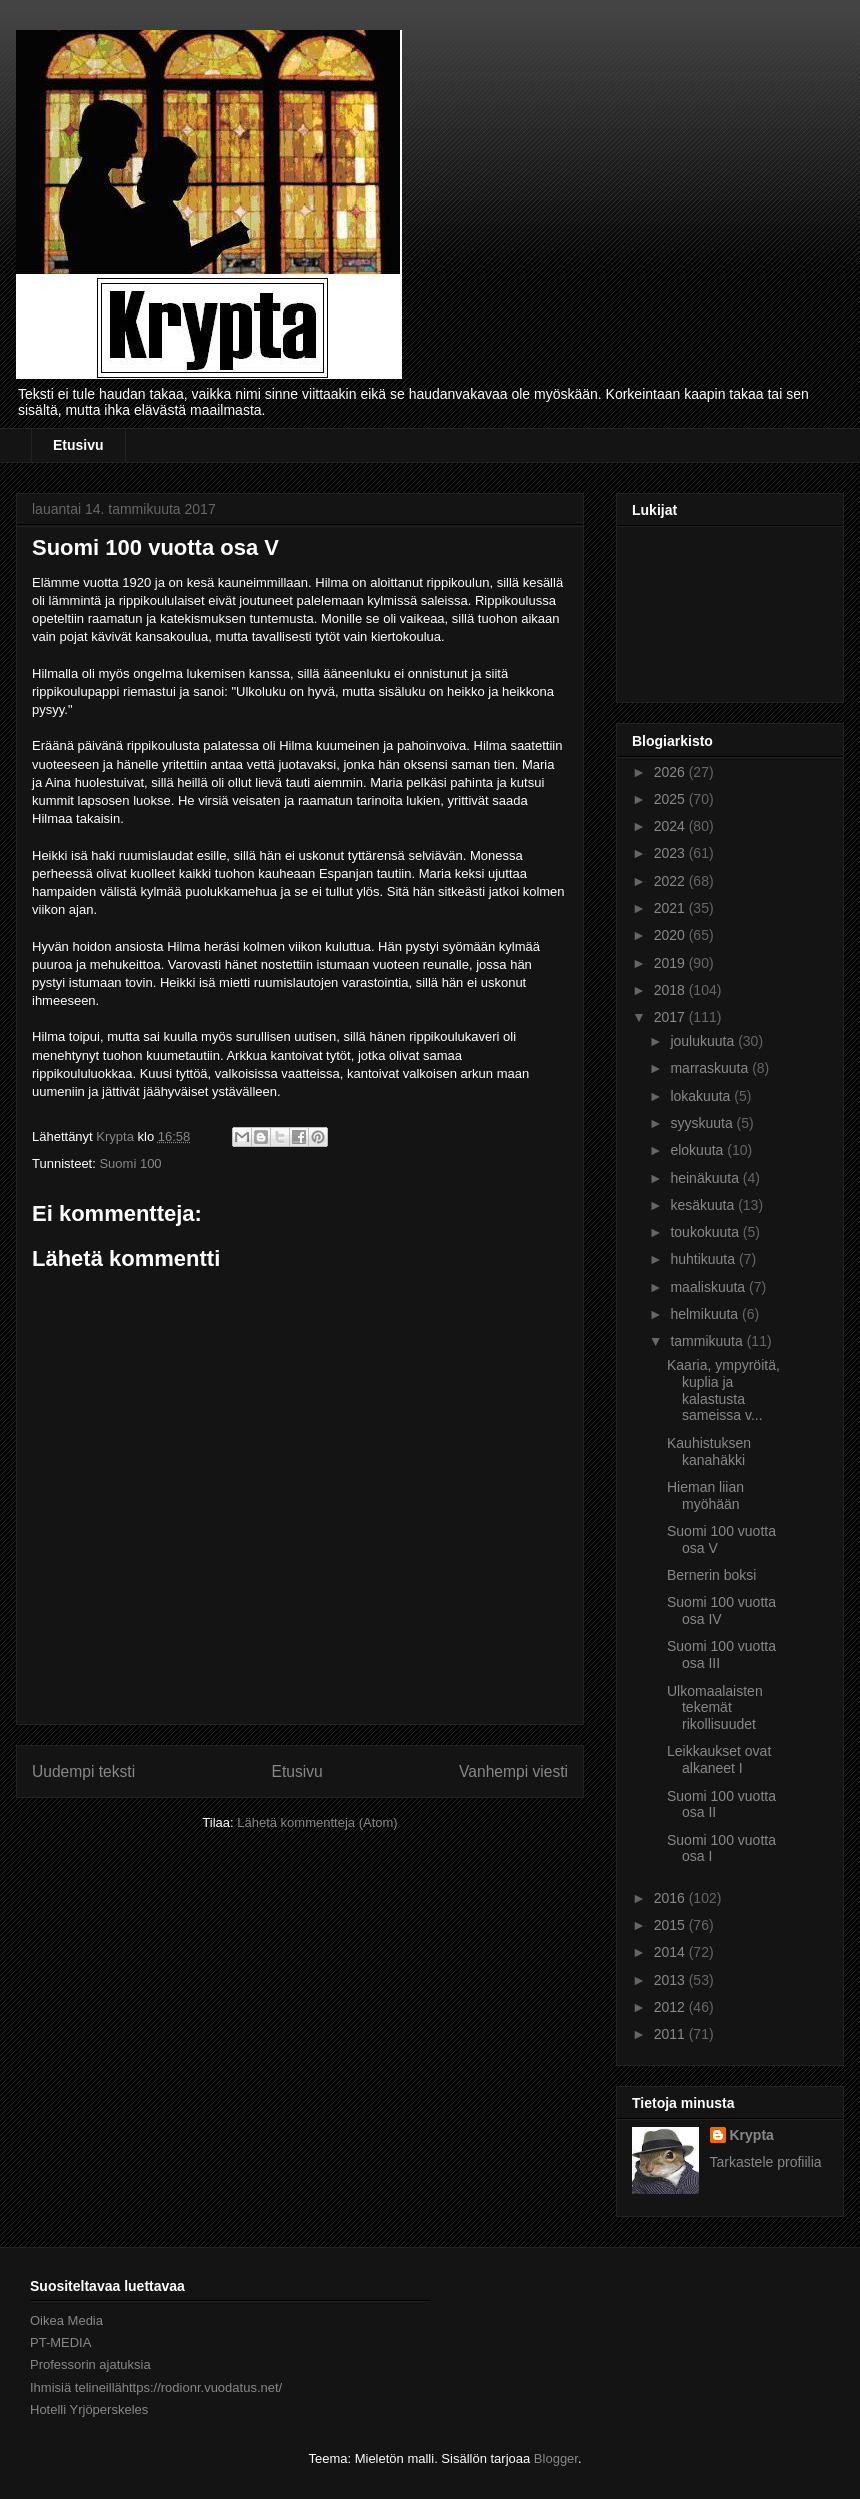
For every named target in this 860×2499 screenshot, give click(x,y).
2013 (671, 1980)
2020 (671, 935)
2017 (671, 1017)
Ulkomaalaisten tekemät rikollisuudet (715, 1708)
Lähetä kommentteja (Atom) (317, 1822)
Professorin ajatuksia (90, 2364)
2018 (671, 990)
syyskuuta (703, 1123)
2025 (671, 799)
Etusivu (78, 445)
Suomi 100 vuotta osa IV (721, 1610)
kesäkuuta (704, 1205)
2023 (671, 853)
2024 (671, 826)
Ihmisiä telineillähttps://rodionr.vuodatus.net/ (156, 2387)
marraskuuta (711, 1068)
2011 (671, 2034)
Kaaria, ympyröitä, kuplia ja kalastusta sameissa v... (723, 1390)
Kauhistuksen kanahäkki (709, 1451)
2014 (671, 1952)
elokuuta (698, 1150)
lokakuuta (702, 1096)
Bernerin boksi (712, 1575)
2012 (671, 2007)
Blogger (556, 2458)
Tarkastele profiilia (766, 2162)
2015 (671, 1925)
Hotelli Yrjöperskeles (89, 2409)
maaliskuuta (709, 1287)
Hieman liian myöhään (705, 1495)
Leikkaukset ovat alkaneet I (719, 1759)
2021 (671, 908)
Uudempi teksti (83, 1771)
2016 (671, 1898)
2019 (671, 963)
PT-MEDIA (60, 2342)
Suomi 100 (130, 1163)
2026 (671, 772)
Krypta (752, 2135)
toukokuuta (706, 1232)
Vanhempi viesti (513, 1771)
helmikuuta (706, 1314)
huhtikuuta (704, 1259)
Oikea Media (66, 2320)
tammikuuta (708, 1341)
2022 (671, 881)
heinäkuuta (706, 1178)
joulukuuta (704, 1041)
